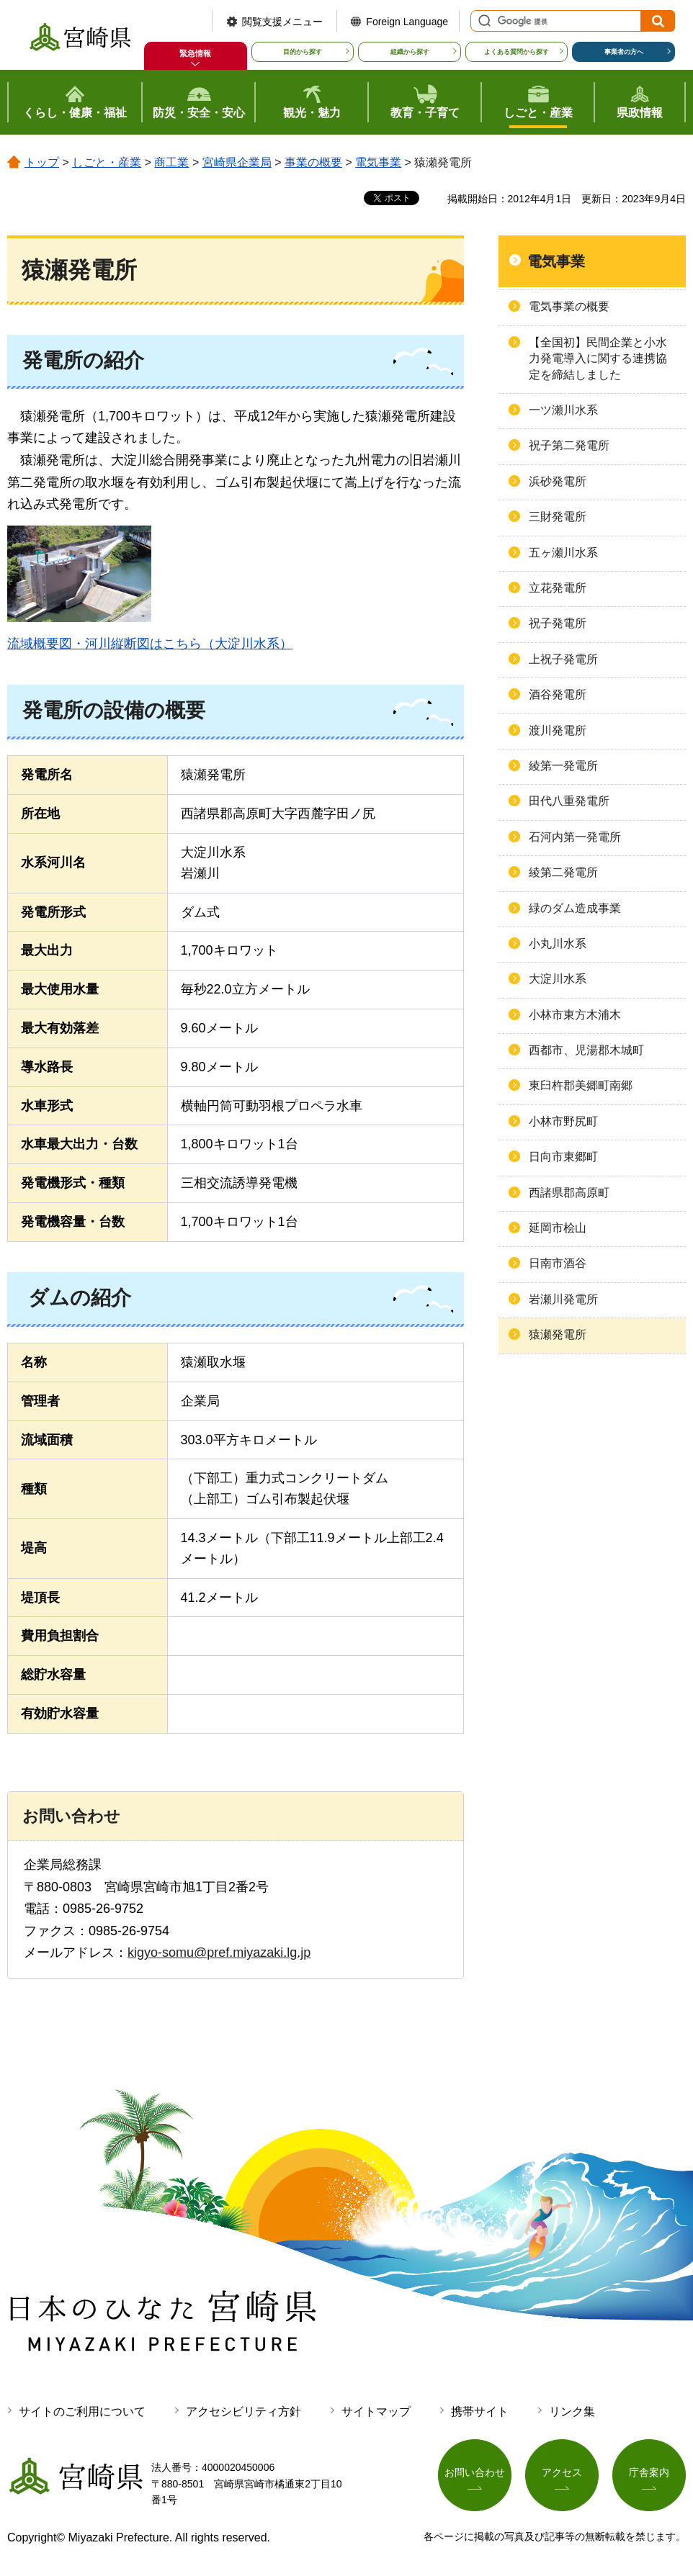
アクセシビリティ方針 (243, 2411)
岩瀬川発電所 (563, 1299)
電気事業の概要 (569, 306)
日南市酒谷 (557, 1263)
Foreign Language (407, 21)
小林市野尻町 (563, 1121)
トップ (41, 162)
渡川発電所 (557, 730)
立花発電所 (557, 588)
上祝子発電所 (563, 659)
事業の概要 (313, 162)
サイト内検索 (482, 21)
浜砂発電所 (557, 481)
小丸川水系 (557, 943)
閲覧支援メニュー (282, 21)
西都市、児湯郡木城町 (586, 1050)
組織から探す (409, 51)
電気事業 (378, 162)
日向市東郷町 (563, 1156)
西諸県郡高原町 (569, 1192)
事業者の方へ (623, 51)
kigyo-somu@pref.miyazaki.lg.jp (219, 1952)
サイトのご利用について (82, 2411)
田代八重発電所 (569, 801)
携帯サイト (480, 2411)
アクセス (562, 2473)
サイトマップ (376, 2411)
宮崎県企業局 (237, 162)
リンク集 (572, 2411)
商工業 (171, 162)
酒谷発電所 (557, 694)
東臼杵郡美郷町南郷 (580, 1085)
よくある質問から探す (516, 51)
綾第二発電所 (563, 872)
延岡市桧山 (557, 1228)
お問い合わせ (474, 2473)
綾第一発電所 (563, 766)
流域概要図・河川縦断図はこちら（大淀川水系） (149, 643)
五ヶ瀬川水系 (563, 552)
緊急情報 (195, 53)
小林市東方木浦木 (575, 1015)
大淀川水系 (557, 979)
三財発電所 (557, 516)
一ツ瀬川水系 (563, 410)
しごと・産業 (106, 162)
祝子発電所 (557, 623)
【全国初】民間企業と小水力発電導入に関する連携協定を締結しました (598, 358)
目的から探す (302, 51)
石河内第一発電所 (575, 837)
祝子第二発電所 (569, 445)
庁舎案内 (649, 2473)
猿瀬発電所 (557, 1334)
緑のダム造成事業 (575, 908)
